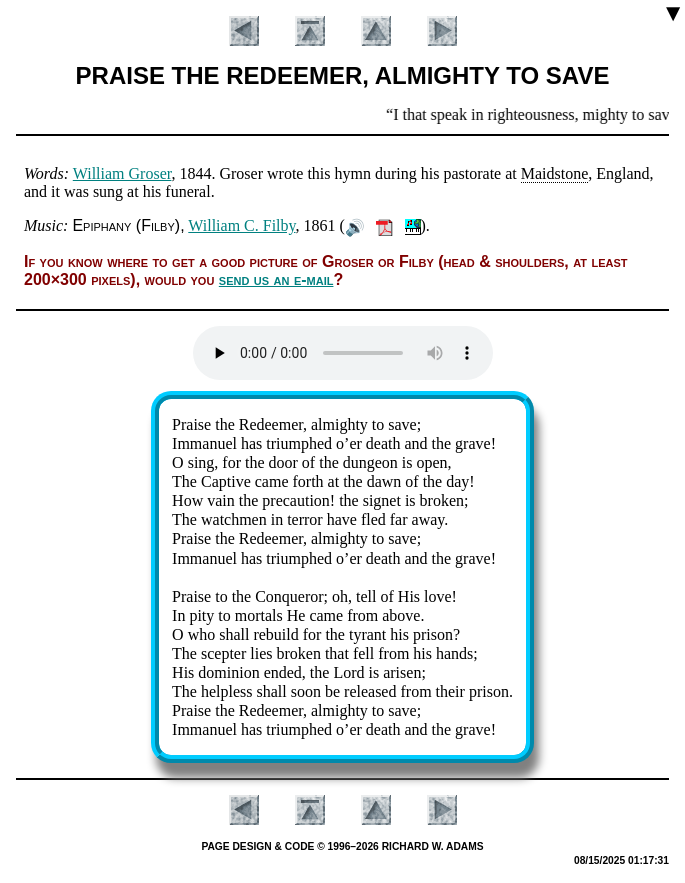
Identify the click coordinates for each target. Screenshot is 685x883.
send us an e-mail (276, 279)
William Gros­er (122, 173)
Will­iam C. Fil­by (241, 225)
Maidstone (555, 173)
